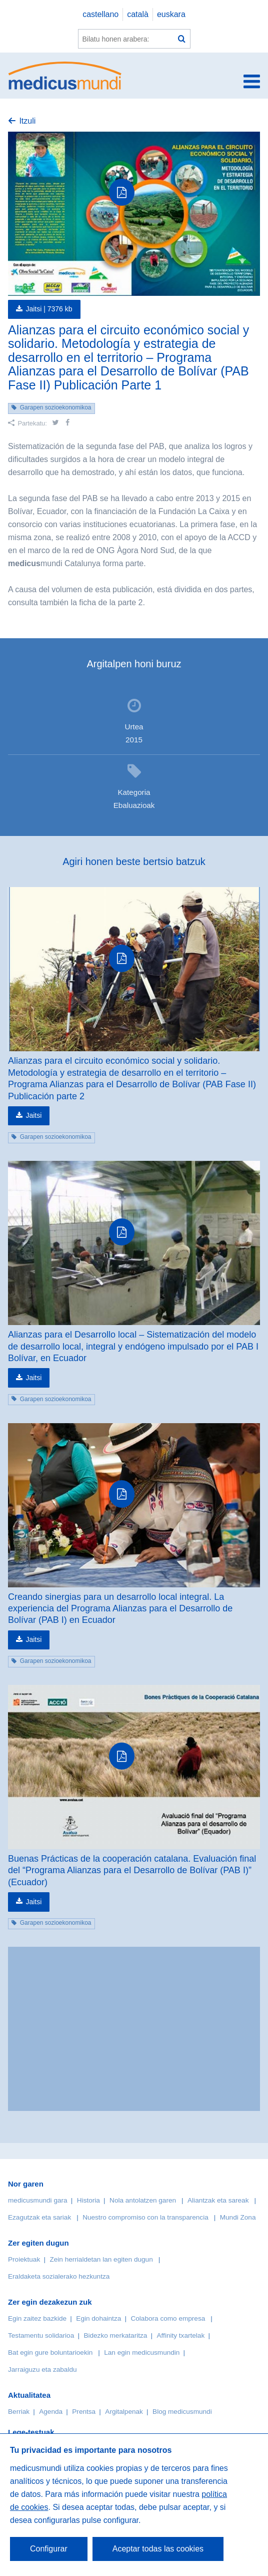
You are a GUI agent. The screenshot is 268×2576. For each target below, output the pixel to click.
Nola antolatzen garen (143, 2200)
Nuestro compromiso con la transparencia (145, 2217)
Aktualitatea (29, 2395)
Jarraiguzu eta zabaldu (42, 2369)
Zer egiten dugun (38, 2243)
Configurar (49, 2548)
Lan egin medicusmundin (142, 2352)
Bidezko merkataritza (115, 2335)
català (137, 14)
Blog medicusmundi (182, 2411)
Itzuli (27, 121)
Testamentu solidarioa (41, 2335)
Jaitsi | (49, 309)
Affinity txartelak (181, 2335)
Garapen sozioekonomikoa (56, 407)
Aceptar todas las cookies (158, 2548)
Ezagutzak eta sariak (39, 2217)
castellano (100, 14)
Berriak (19, 2411)
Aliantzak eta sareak (218, 2200)
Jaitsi (34, 1115)
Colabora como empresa (167, 2318)
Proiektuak (24, 2259)
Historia (88, 2200)
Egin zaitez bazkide (37, 2318)
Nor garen (26, 2184)
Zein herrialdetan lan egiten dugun (101, 2259)
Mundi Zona (238, 2217)
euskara (171, 14)
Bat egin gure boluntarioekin (50, 2352)
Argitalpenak (124, 2411)
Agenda (50, 2411)
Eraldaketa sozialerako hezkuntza (59, 2276)
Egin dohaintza (98, 2318)
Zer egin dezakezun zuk (50, 2302)
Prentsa (84, 2411)
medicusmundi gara (38, 2200)
